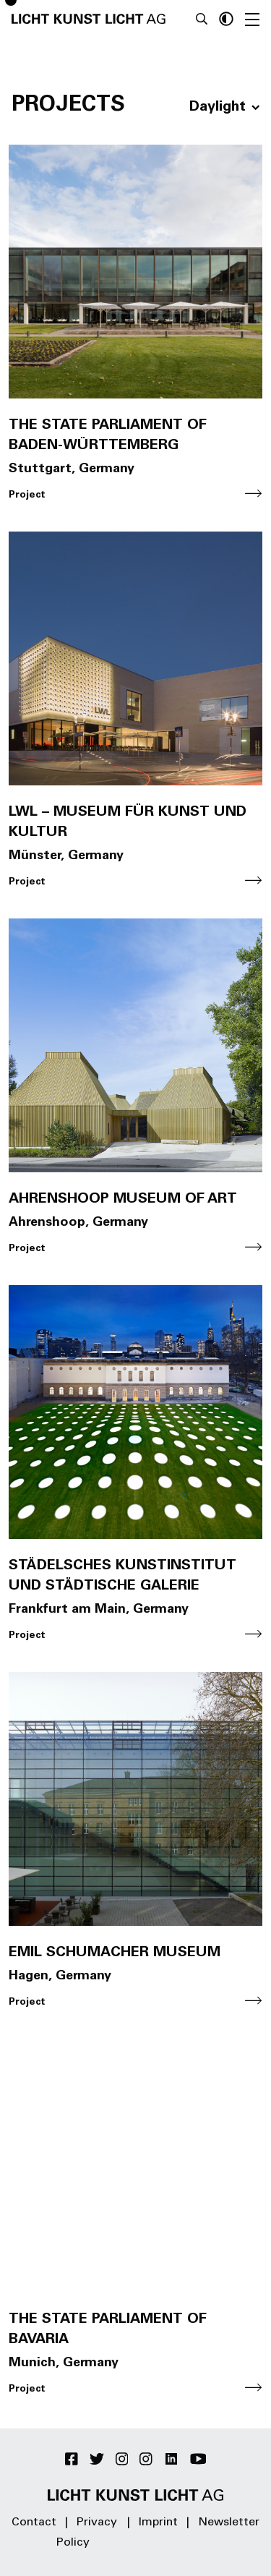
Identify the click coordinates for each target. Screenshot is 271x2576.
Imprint (158, 2522)
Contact (34, 2522)
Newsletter (228, 2522)
